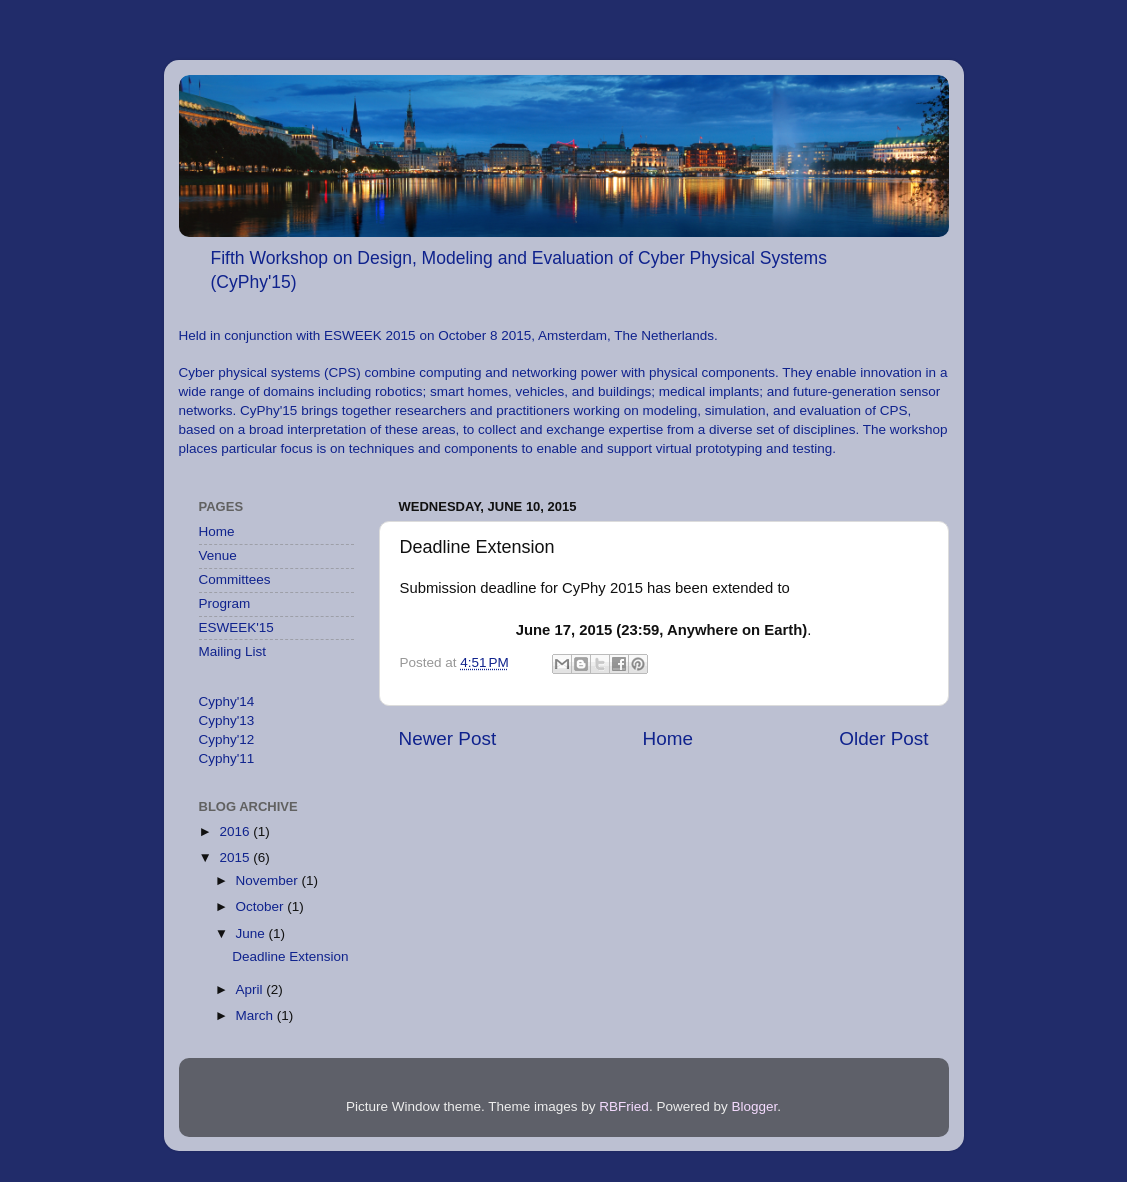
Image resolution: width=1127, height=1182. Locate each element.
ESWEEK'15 (236, 627)
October (262, 906)
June (252, 933)
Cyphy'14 (227, 701)
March (256, 1015)
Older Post (883, 738)
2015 (236, 857)
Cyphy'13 (227, 720)
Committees (235, 579)
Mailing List (233, 651)
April (251, 989)
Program (225, 603)
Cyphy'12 (227, 739)
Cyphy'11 (227, 758)
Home (668, 738)
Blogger (754, 1106)
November (269, 880)
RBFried (624, 1106)
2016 (236, 831)
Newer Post (448, 738)
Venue (218, 555)
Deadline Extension (290, 956)
